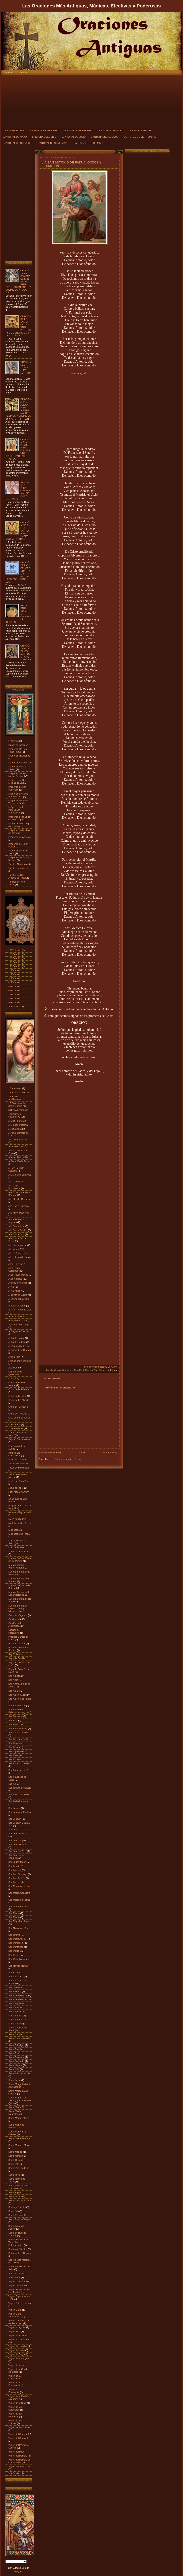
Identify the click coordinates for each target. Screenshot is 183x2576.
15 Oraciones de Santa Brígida (16, 1104)
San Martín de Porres (19, 1900)
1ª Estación (14, 970)
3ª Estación (14, 978)
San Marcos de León (18, 1886)
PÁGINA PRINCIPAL (14, 130)
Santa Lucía (14, 2080)
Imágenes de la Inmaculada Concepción (16, 810)
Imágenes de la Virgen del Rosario (19, 831)
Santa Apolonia (16, 2011)
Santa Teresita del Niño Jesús (17, 2187)
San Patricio (14, 1951)
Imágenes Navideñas (19, 756)
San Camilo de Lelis (18, 1732)
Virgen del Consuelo (18, 2438)
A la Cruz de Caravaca (19, 1175)
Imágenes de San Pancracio (17, 788)
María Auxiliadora (17, 1519)
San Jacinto (14, 1808)
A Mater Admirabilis (18, 1157)
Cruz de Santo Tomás (19, 1417)
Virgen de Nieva (16, 2350)
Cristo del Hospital (17, 1413)
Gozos (57, 1370)
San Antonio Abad (17, 1695)
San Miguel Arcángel (18, 1921)
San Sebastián (15, 1976)
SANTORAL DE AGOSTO (104, 136)
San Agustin (14, 1676)
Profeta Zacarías (16, 1643)
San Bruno (13, 1724)
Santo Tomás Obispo (19, 2219)
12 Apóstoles (14, 1088)
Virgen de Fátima (17, 2335)
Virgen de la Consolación (14, 2377)
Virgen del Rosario (17, 2456)
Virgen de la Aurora (18, 2365)
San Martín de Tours (18, 1906)
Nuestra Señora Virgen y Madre (16, 1566)
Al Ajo (11, 1287)
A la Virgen (13, 1249)
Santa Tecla (14, 2175)
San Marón (14, 1913)
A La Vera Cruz (16, 1146)
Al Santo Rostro (16, 1338)
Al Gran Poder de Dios (19, 1309)
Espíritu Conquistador (19, 1439)
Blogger (18, 2571)
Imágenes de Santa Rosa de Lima (18, 795)
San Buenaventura (17, 1728)
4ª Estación (14, 982)
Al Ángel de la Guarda (19, 1350)
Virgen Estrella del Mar (19, 2303)
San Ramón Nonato (18, 1966)
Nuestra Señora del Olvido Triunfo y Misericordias (18, 1609)
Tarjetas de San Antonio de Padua (17, 876)
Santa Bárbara (15, 2019)
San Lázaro (14, 1882)
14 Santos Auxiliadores (14, 1098)
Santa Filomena (16, 2057)
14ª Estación (14, 966)
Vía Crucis (13, 1006)
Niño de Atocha (16, 1547)
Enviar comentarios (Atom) (67, 1459)
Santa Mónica (15, 2152)
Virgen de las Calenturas (15, 2408)
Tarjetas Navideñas (18, 864)
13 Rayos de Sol (16, 1092)
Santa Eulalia (15, 2049)
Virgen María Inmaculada (14, 2315)
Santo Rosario (15, 2215)
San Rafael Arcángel (18, 1959)
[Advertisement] (91, 101)
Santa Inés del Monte (19, 2073)
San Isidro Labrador (18, 1801)
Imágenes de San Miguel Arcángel (17, 774)
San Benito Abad (16, 1705)
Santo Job (13, 2211)
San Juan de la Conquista (16, 1856)
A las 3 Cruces (15, 1253)
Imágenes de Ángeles (19, 837)
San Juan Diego (16, 1840)
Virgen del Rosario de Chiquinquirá (19, 2461)
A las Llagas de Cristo (19, 1257)
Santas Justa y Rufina (19, 2200)
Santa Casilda (15, 2023)
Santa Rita (13, 2164)
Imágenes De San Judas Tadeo (17, 750)
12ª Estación (14, 958)
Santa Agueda (15, 2003)
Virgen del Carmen (17, 2434)
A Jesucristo (14, 1129)
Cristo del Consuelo (18, 1407)
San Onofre (14, 1935)
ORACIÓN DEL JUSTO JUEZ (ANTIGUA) (25, 369)
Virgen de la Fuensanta (14, 2391)
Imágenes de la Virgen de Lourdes (19, 825)
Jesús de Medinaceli (18, 1467)
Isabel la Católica (17, 1459)
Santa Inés (13, 2069)
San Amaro (14, 1691)
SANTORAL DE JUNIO (44, 136)
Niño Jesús (14, 1530)
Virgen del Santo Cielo (19, 2466)
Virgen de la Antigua (18, 2358)
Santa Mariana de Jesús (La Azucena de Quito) (19, 2100)
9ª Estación (14, 1002)
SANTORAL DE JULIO (73, 136)
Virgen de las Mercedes (15, 2415)
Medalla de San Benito (19, 1523)
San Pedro (13, 1955)
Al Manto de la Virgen (19, 1324)
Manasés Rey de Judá (19, 1512)
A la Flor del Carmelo (19, 1199)
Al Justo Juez (15, 1316)
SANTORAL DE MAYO (15, 136)
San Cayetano (15, 1743)
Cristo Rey (13, 1378)
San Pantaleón (15, 1947)
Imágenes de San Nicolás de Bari (17, 781)
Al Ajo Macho (15, 1291)
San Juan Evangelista (19, 1844)
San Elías (13, 1755)
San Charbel (14, 1747)
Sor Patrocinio (15, 2273)
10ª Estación (14, 950)
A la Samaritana (16, 1226)
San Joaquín (14, 1819)
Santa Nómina (15, 2156)
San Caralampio (16, 1739)
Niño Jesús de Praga (19, 1534)
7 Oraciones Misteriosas (14, 1115)
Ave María (13, 1367)
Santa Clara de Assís (19, 2038)
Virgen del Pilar (16, 2452)
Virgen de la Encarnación (14, 2384)
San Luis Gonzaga (17, 1874)
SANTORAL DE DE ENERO (44, 130)
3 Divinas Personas (18, 1110)
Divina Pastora (15, 1428)
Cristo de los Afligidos (19, 1400)
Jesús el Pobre (15, 1488)
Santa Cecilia (15, 2034)
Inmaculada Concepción (14, 1454)
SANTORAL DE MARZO (112, 130)
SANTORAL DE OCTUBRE (17, 143)
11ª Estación (14, 954)
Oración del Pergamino (14, 1631)
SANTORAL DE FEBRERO (79, 130)
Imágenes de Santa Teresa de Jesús (18, 802)
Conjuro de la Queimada (15, 1373)
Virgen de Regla (16, 2354)
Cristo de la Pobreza (18, 1389)
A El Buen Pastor (17, 1125)
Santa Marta (14, 2107)
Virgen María (14, 2310)
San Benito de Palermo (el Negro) (18, 1711)
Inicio (82, 1452)
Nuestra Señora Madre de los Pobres (20, 1559)
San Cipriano (15, 1751)
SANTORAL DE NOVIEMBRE (52, 143)
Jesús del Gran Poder (19, 1481)
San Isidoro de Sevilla (19, 1794)
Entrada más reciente (50, 1452)
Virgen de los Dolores (19, 2427)
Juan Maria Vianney (18, 1492)
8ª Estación (14, 998)
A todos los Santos (17, 1283)
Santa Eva (13, 2053)
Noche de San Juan (18, 1551)
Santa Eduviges (16, 2045)
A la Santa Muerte (17, 1245)
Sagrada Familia (16, 1658)
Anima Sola (14, 1357)
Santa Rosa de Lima (18, 2168)
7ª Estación (14, 994)
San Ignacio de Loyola (19, 1788)
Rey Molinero (15, 1654)
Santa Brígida (15, 2015)
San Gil (12, 1784)
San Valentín (14, 1991)
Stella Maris (14, 2277)
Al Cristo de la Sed (17, 1295)
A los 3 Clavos (15, 1264)
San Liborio (14, 1866)
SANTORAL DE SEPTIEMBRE (140, 136)
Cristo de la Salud (17, 1396)
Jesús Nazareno (16, 1463)
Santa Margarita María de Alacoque (19, 2085)
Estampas (13, 741)
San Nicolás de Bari (18, 1928)
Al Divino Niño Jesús (18, 1299)
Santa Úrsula (15, 2196)
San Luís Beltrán (16, 1878)
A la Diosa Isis (15, 1181)
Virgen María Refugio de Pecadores (19, 2322)
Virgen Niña (14, 2331)
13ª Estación (14, 962)
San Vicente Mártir (17, 1999)
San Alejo (13, 1680)
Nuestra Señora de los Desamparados (19, 1593)
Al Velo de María (16, 1346)
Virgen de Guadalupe (19, 2339)
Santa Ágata (14, 2192)
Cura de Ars (14, 1424)
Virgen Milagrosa (16, 2327)
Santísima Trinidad (17, 2249)
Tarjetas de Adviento (18, 868)
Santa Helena (15, 2065)
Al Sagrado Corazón (18, 1331)
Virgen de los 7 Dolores (16, 2422)
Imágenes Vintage (17, 762)
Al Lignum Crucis (17, 1320)
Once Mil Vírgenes (17, 1615)
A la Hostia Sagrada (18, 1206)
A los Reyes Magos (18, 1275)
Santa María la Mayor (19, 2145)
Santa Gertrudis (16, 2061)
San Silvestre (15, 1987)
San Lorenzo (14, 1870)
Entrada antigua (111, 1452)
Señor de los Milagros (19, 2253)
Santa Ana (13, 2007)
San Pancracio (15, 1943)
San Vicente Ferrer (18, 1995)
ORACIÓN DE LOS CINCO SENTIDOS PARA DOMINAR (25, 653)
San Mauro (14, 1917)
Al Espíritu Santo (16, 1305)
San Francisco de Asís (19, 1770)
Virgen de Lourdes (17, 2346)
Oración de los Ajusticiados (15, 1624)
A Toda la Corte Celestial (16, 1169)
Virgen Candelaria (17, 2281)
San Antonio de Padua (19, 1699)
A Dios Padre (15, 1121)
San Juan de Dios (17, 1851)
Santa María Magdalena (14, 2112)
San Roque (14, 1972)
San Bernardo (15, 1716)
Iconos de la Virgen (18, 745)
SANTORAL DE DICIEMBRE (89, 143)
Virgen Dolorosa (16, 2285)
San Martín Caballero (19, 1893)
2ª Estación (14, 974)
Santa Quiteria (15, 2160)
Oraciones (13, 1619)
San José (13, 1829)
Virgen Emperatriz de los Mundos (19, 2291)
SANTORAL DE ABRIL (142, 130)
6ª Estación (14, 990)
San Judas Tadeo (17, 1862)
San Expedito (15, 1759)
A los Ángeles (15, 1279)
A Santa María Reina (18, 1161)
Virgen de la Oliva (17, 2403)
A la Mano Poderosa (18, 1213)
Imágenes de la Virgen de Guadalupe (19, 818)
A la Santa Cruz (16, 1234)
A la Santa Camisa (17, 1230)
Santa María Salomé (18, 2118)
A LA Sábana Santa (18, 1139)
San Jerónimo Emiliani (19, 1812)
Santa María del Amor (19, 2138)
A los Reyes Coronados (14, 1269)
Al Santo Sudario (17, 1342)
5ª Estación (14, 986)
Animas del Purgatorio (19, 1361)
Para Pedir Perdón (83, 1370)
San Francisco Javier (19, 1763)
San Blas (12, 1720)
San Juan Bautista (17, 1833)
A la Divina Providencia (14, 1187)
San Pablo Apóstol (17, 1939)
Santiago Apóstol (17, 2207)
